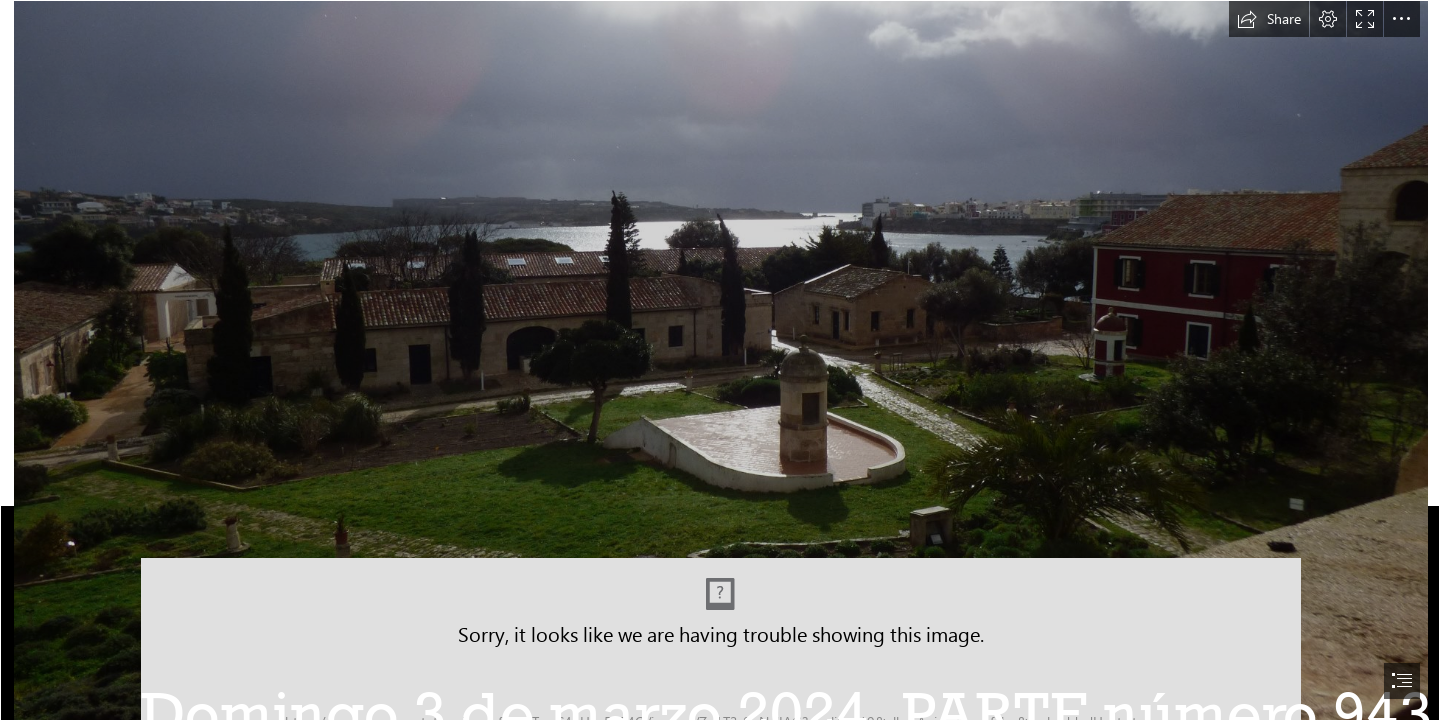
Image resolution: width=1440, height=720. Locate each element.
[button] (1269, 19)
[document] (720, 360)
